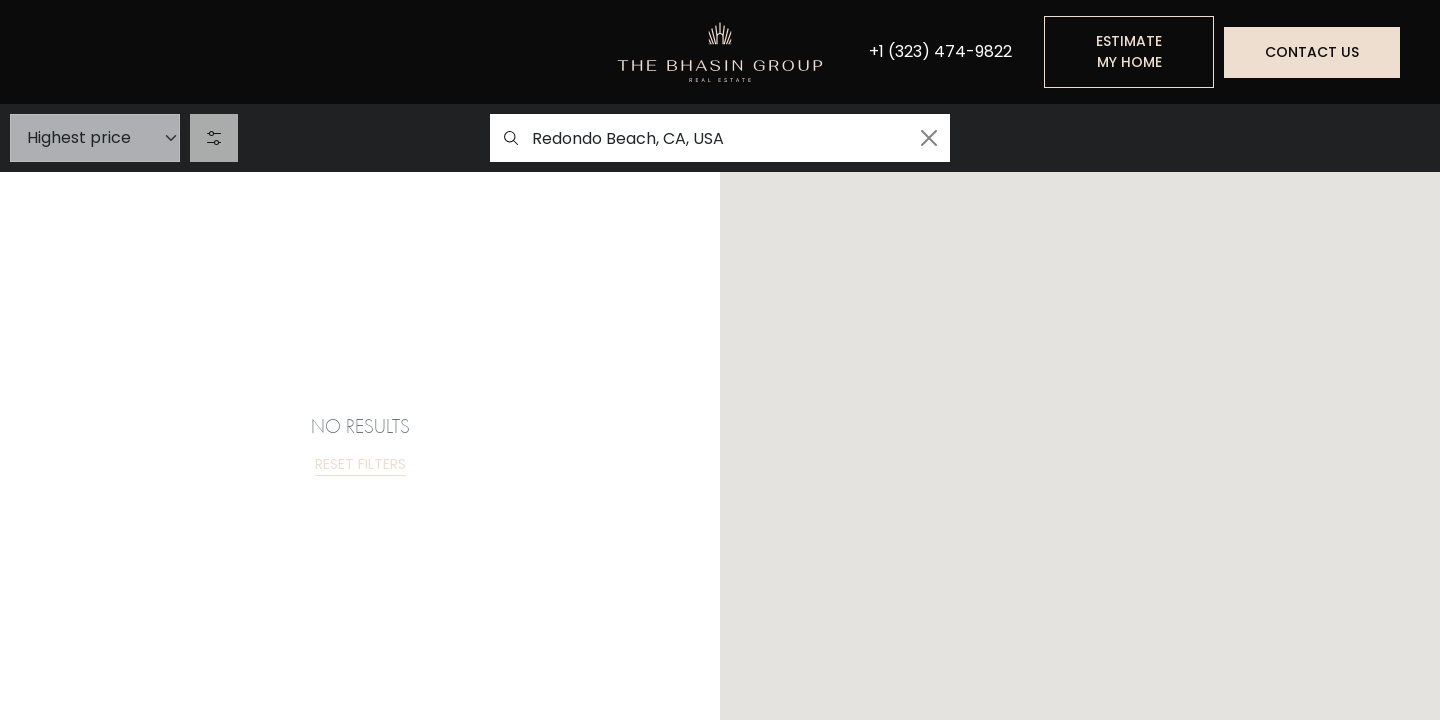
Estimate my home (1129, 51)
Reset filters (360, 464)
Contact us (1312, 52)
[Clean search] (929, 138)
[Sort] (95, 138)
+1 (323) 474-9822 (940, 52)
